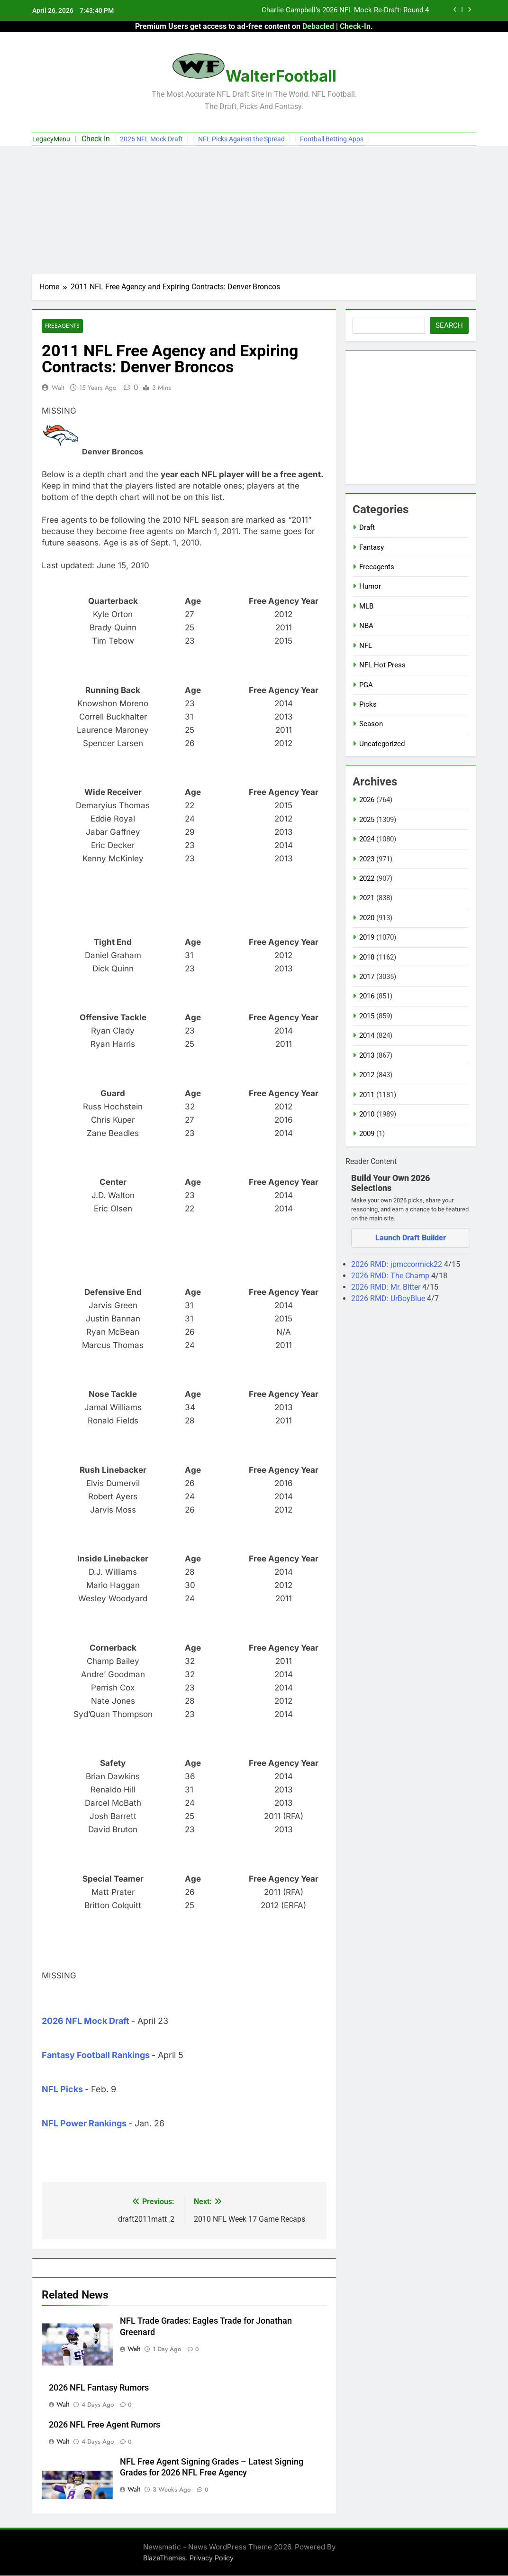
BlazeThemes (164, 2558)
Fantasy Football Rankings (96, 2055)
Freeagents (62, 326)
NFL (365, 645)
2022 (366, 878)
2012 (366, 1075)
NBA (366, 625)
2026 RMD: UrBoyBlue (389, 1298)
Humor (370, 586)
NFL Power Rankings (84, 2124)
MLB (366, 606)
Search (449, 325)
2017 (366, 976)
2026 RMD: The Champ (391, 1275)
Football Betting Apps (331, 139)
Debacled (318, 26)
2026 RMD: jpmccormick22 (397, 1264)
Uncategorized (382, 743)
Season (371, 724)
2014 (366, 1035)
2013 (366, 1055)
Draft (367, 527)
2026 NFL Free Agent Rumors (104, 2424)
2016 (366, 996)
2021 (366, 898)
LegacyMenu (51, 139)
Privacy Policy (212, 2558)
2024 (366, 839)
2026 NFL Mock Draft (151, 139)
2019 (366, 937)
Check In (96, 138)
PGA (366, 685)
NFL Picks (62, 2090)
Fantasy (371, 547)
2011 (366, 1094)
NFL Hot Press (382, 665)
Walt (58, 387)
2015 (366, 1016)
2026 (366, 799)
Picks (368, 704)
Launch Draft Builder (410, 1237)
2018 (366, 957)
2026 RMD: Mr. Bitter (386, 1287)
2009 (366, 1133)
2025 (366, 819)
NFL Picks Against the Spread (241, 139)
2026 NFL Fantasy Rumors (99, 2387)
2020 (366, 918)
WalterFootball (281, 75)
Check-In (355, 26)
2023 (366, 859)
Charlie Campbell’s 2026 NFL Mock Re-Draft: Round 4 (345, 10)
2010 (366, 1114)
